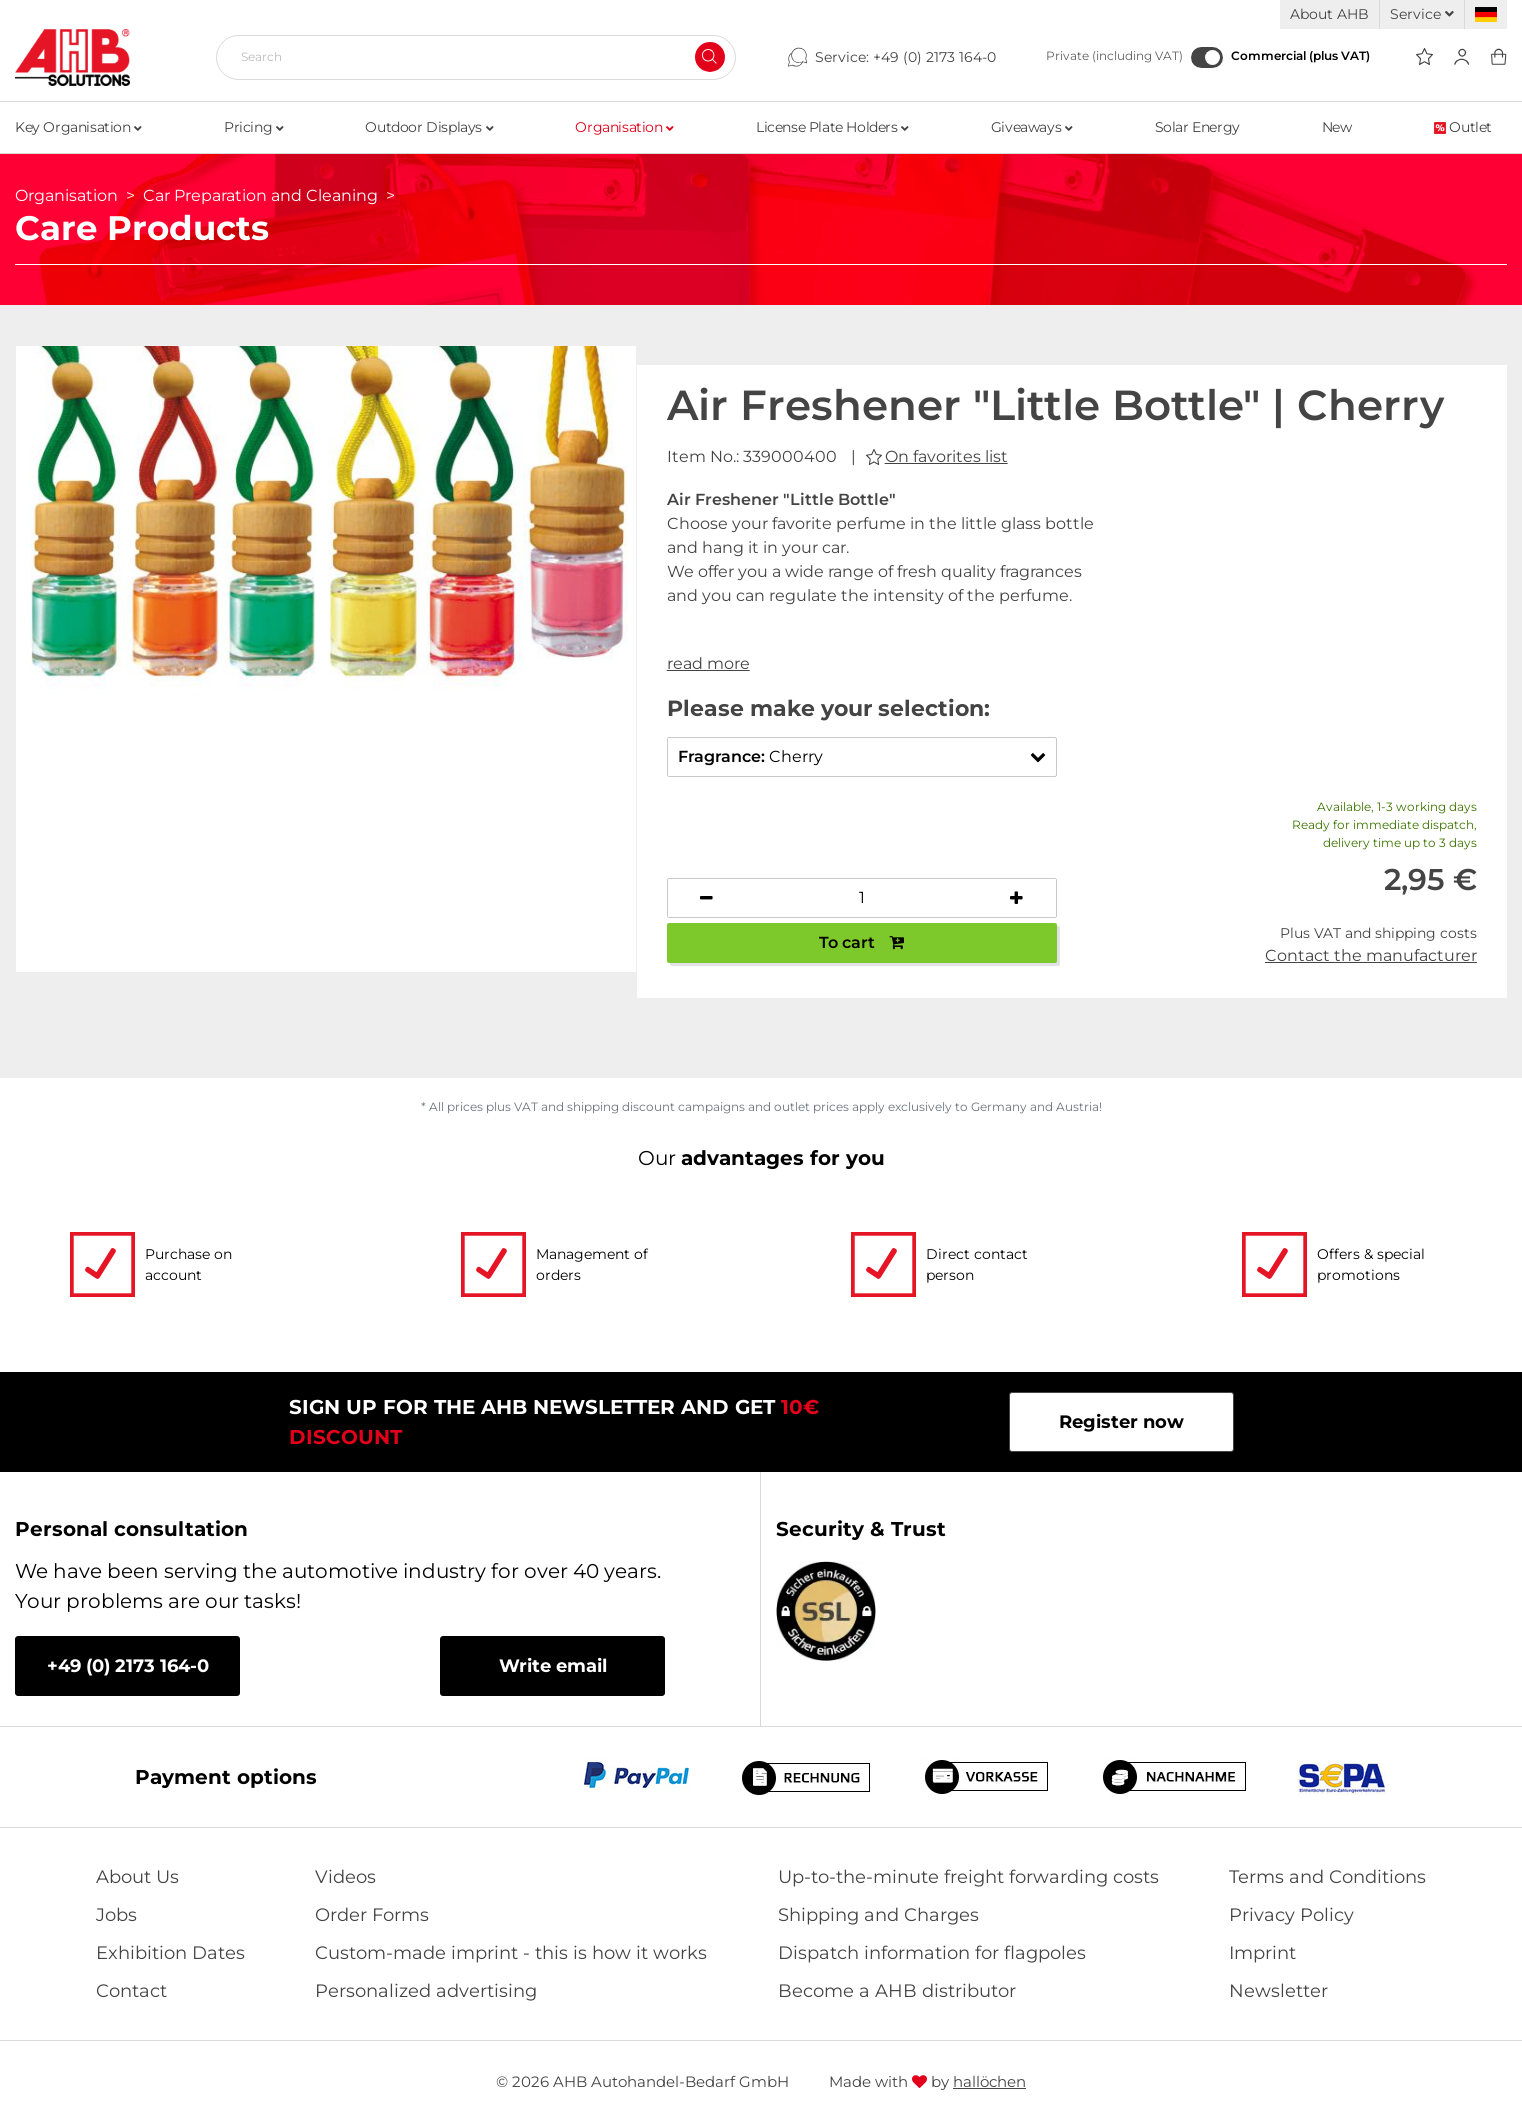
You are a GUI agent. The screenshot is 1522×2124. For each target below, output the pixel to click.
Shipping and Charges (878, 1915)
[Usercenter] (1461, 57)
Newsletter (1278, 1991)
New (1337, 127)
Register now (1121, 1422)
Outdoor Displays (429, 127)
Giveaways (1032, 127)
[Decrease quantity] (707, 898)
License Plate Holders (832, 127)
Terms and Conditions (1327, 1877)
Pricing (253, 127)
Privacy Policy (1291, 1915)
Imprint (1262, 1953)
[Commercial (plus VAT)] (1207, 57)
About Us (137, 1877)
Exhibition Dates (170, 1953)
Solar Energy (1197, 127)
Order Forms (372, 1915)
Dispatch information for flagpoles (932, 1953)
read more (708, 663)
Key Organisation (78, 127)
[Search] (468, 57)
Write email (553, 1666)
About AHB (1329, 14)
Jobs (116, 1915)
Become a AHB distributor (897, 1991)
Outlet (1463, 127)
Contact (131, 1991)
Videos (345, 1877)
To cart (861, 942)
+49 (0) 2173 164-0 (934, 57)
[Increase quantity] (1017, 898)
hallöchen (989, 2081)
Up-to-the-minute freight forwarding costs (968, 1877)
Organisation (624, 127)
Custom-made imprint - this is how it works (511, 1953)
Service (1422, 14)
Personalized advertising (426, 1991)
